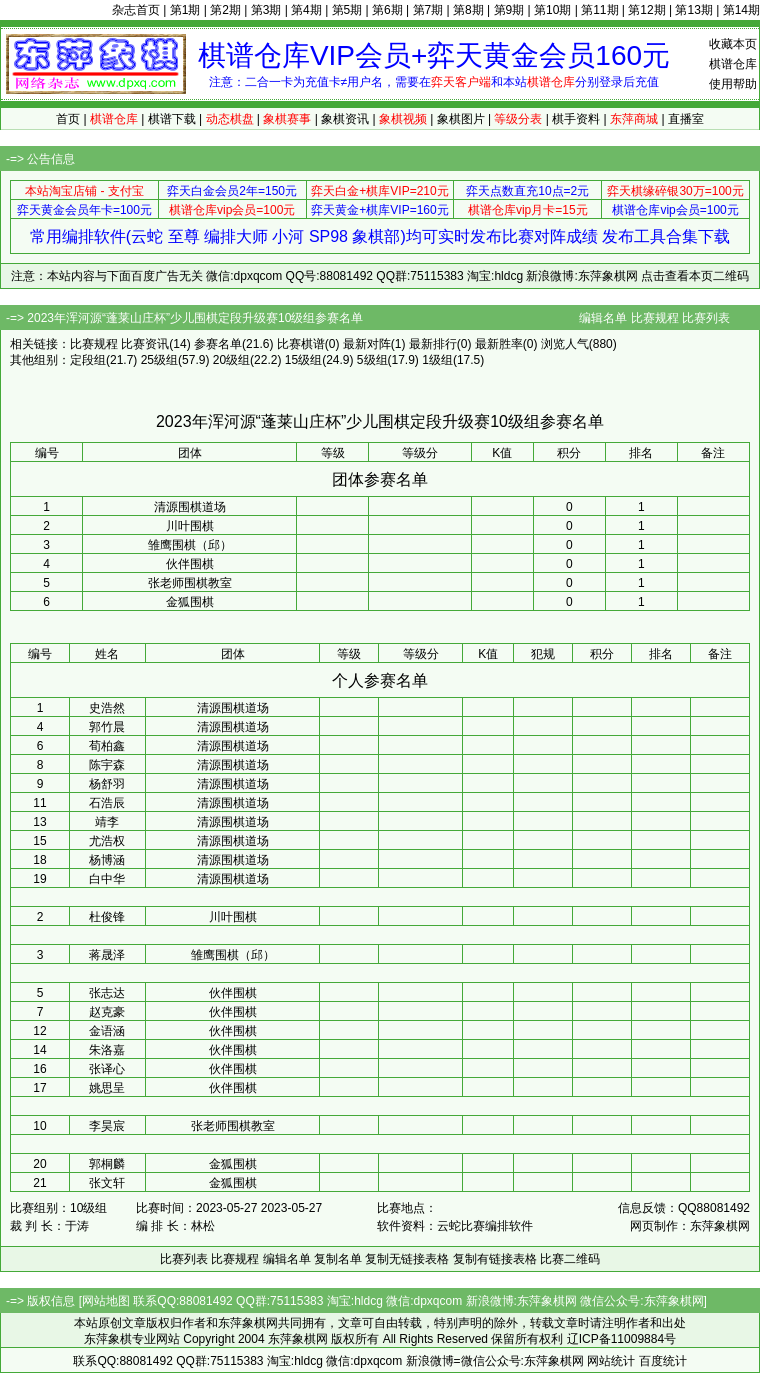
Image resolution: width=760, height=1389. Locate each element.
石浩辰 (107, 803)
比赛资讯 (145, 344)
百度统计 (663, 1361)
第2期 (225, 10)
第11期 (599, 10)
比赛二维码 (570, 1259)
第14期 (741, 10)
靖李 (107, 822)
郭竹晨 (107, 727)
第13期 (693, 10)
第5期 (347, 10)
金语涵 (107, 1031)
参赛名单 (218, 344)
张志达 (107, 993)
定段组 (88, 360)
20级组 (231, 360)
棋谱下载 (172, 119)
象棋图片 (461, 119)
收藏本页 (733, 44)
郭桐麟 (107, 1164)
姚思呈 (107, 1088)
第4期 (306, 10)
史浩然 (107, 708)
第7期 (428, 10)
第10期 (552, 10)
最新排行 (433, 344)
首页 (68, 119)
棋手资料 (576, 119)
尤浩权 (107, 841)
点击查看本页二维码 (695, 276)
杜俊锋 (107, 917)
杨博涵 (107, 860)
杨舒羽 (107, 784)
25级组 (159, 360)
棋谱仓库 (733, 64)
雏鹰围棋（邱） (190, 545)
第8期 (468, 10)
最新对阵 (367, 344)
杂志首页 (136, 10)
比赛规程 (655, 318)
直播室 (686, 119)
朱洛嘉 (107, 1050)
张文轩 (107, 1183)
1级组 (437, 360)
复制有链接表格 (495, 1259)
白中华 (107, 879)
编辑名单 (603, 318)
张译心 (107, 1069)
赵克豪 (107, 1012)
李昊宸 (107, 1126)
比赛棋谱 (301, 344)
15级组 (303, 360)
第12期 (646, 10)
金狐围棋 (190, 602)
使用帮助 (733, 84)
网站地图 (106, 1301)
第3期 (266, 10)
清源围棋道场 (190, 507)
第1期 (185, 10)
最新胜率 (499, 344)
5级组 (372, 360)
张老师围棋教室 (190, 583)
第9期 (509, 10)
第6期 (387, 10)
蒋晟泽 (107, 955)
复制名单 (338, 1259)
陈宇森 (107, 765)
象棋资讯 (345, 119)
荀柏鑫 (107, 746)
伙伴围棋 (190, 564)
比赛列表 (706, 318)
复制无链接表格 (407, 1259)
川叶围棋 (190, 526)
